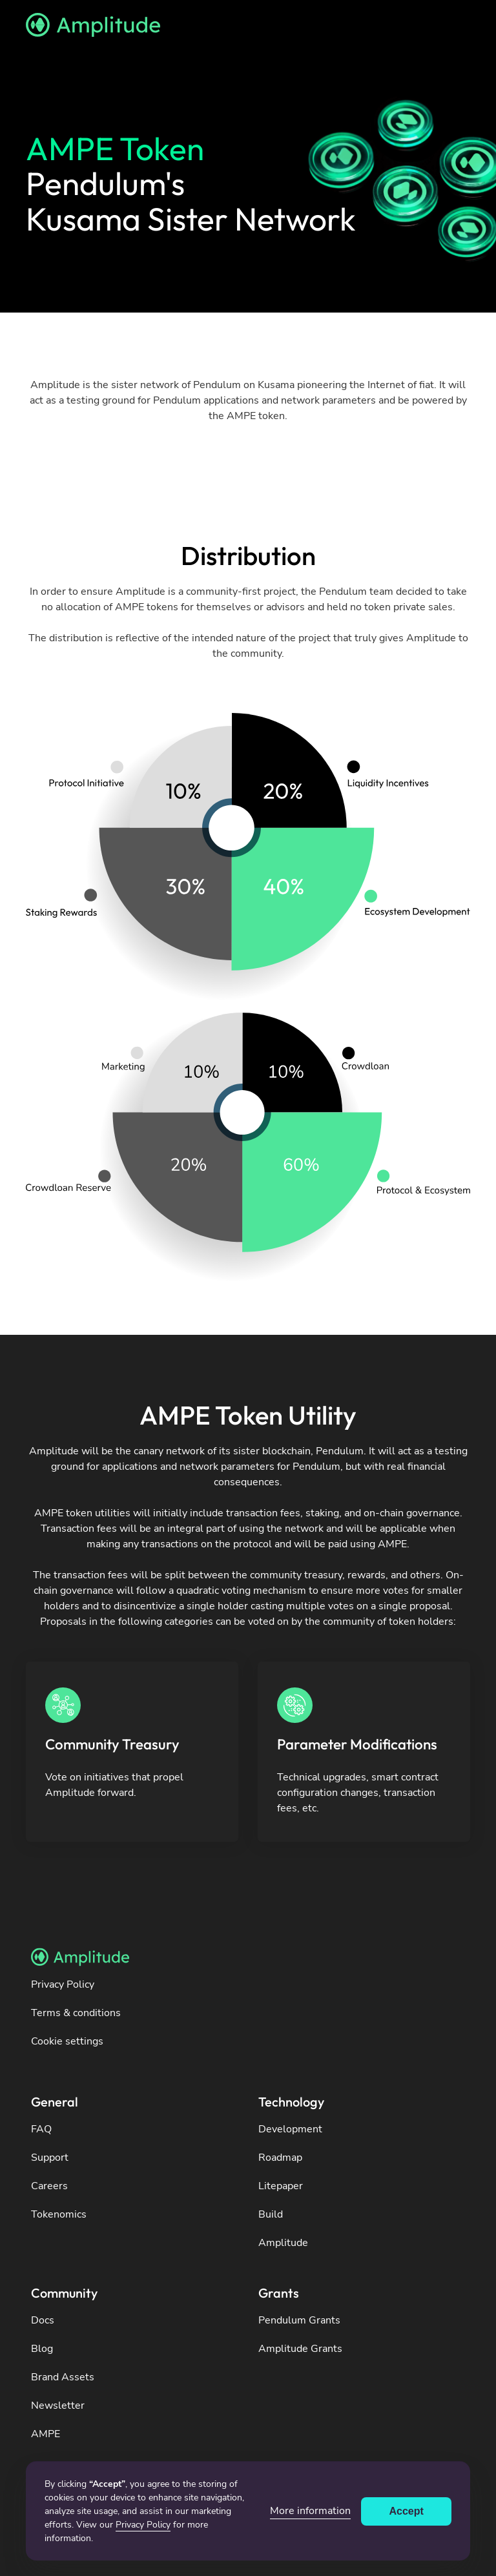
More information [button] (310, 2511)
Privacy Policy (143, 2525)
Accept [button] (406, 2511)
